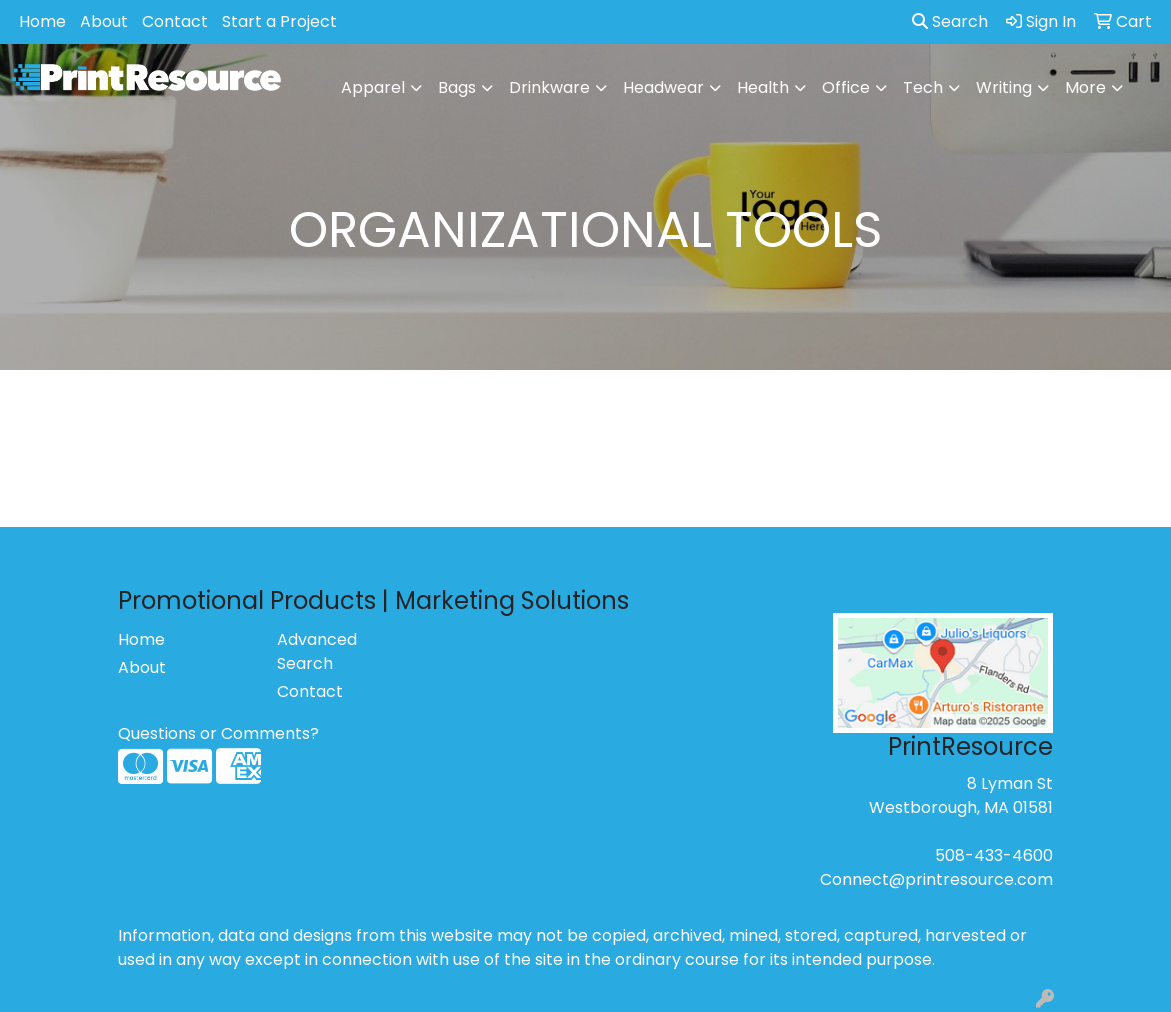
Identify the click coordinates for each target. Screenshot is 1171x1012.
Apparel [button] (373, 87)
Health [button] (763, 87)
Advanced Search (317, 651)
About (104, 21)
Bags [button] (457, 87)
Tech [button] (923, 87)
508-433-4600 (994, 855)
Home (42, 21)
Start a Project (279, 21)
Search (950, 21)
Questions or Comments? (218, 733)
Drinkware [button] (549, 87)
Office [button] (846, 87)
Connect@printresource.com (936, 879)
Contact (175, 21)
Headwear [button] (663, 87)
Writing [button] (1004, 87)
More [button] (1085, 87)
